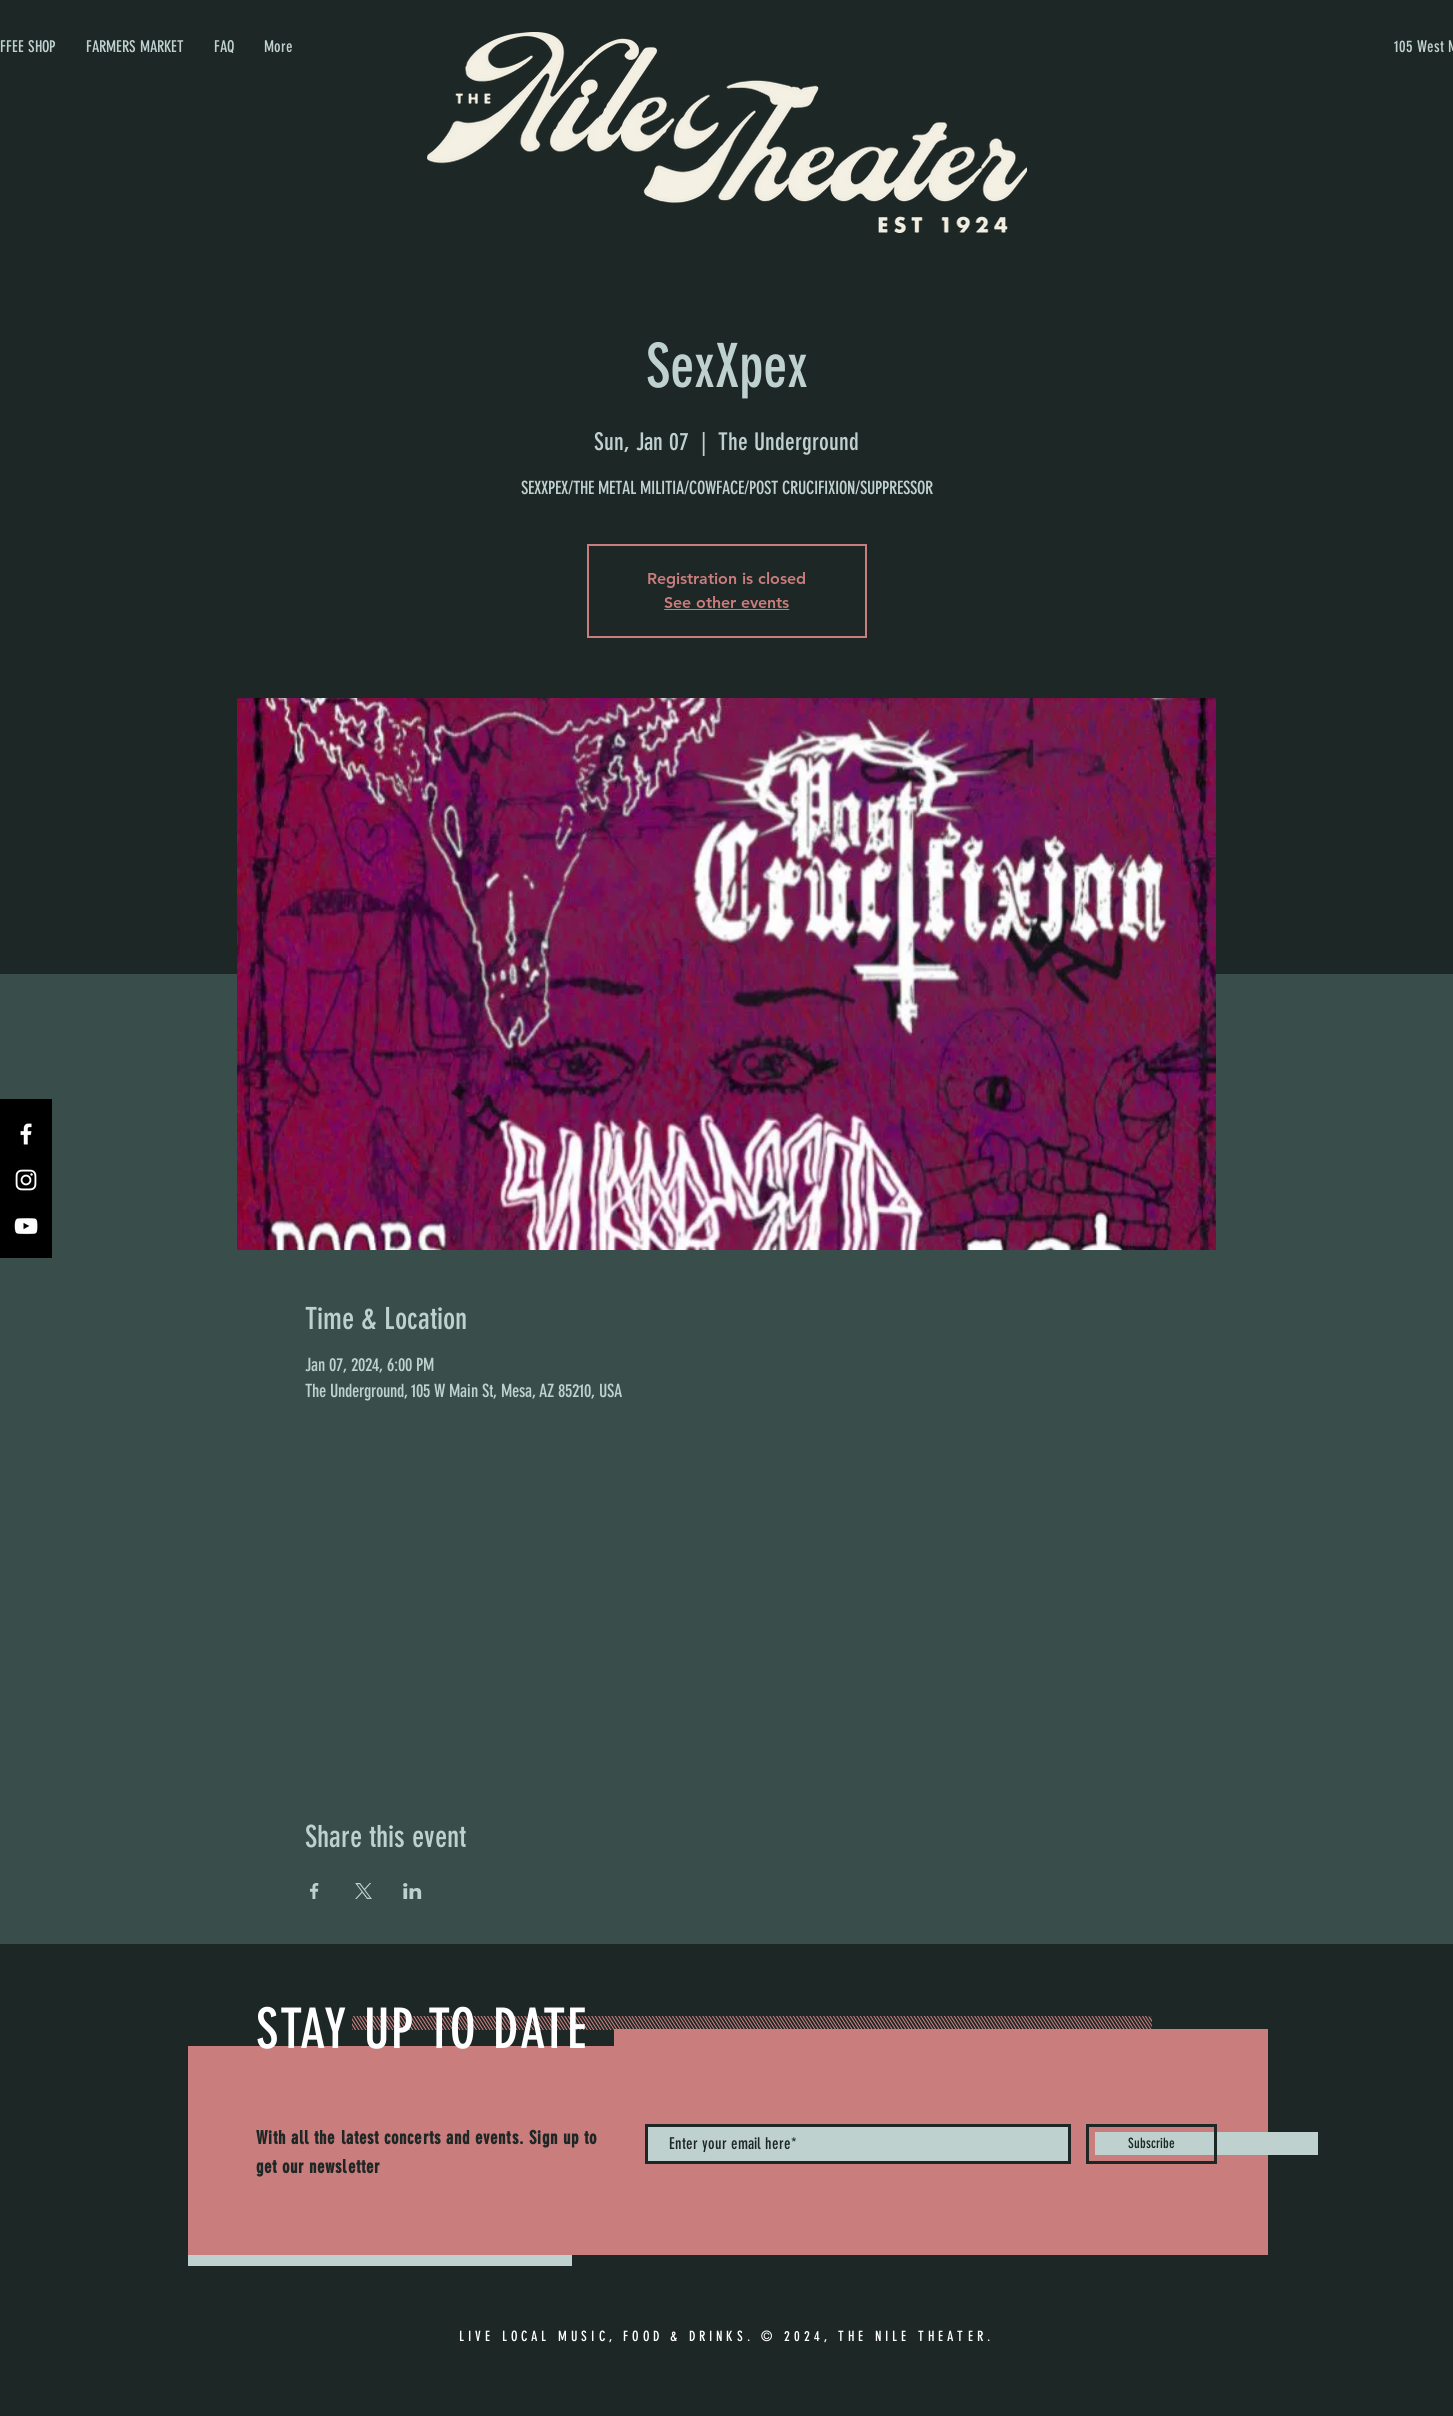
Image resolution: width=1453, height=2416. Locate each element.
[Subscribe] (1151, 2144)
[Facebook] (26, 1134)
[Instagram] (26, 1180)
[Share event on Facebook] (314, 1891)
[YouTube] (26, 1226)
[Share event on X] (363, 1891)
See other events (726, 602)
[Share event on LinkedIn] (412, 1891)
